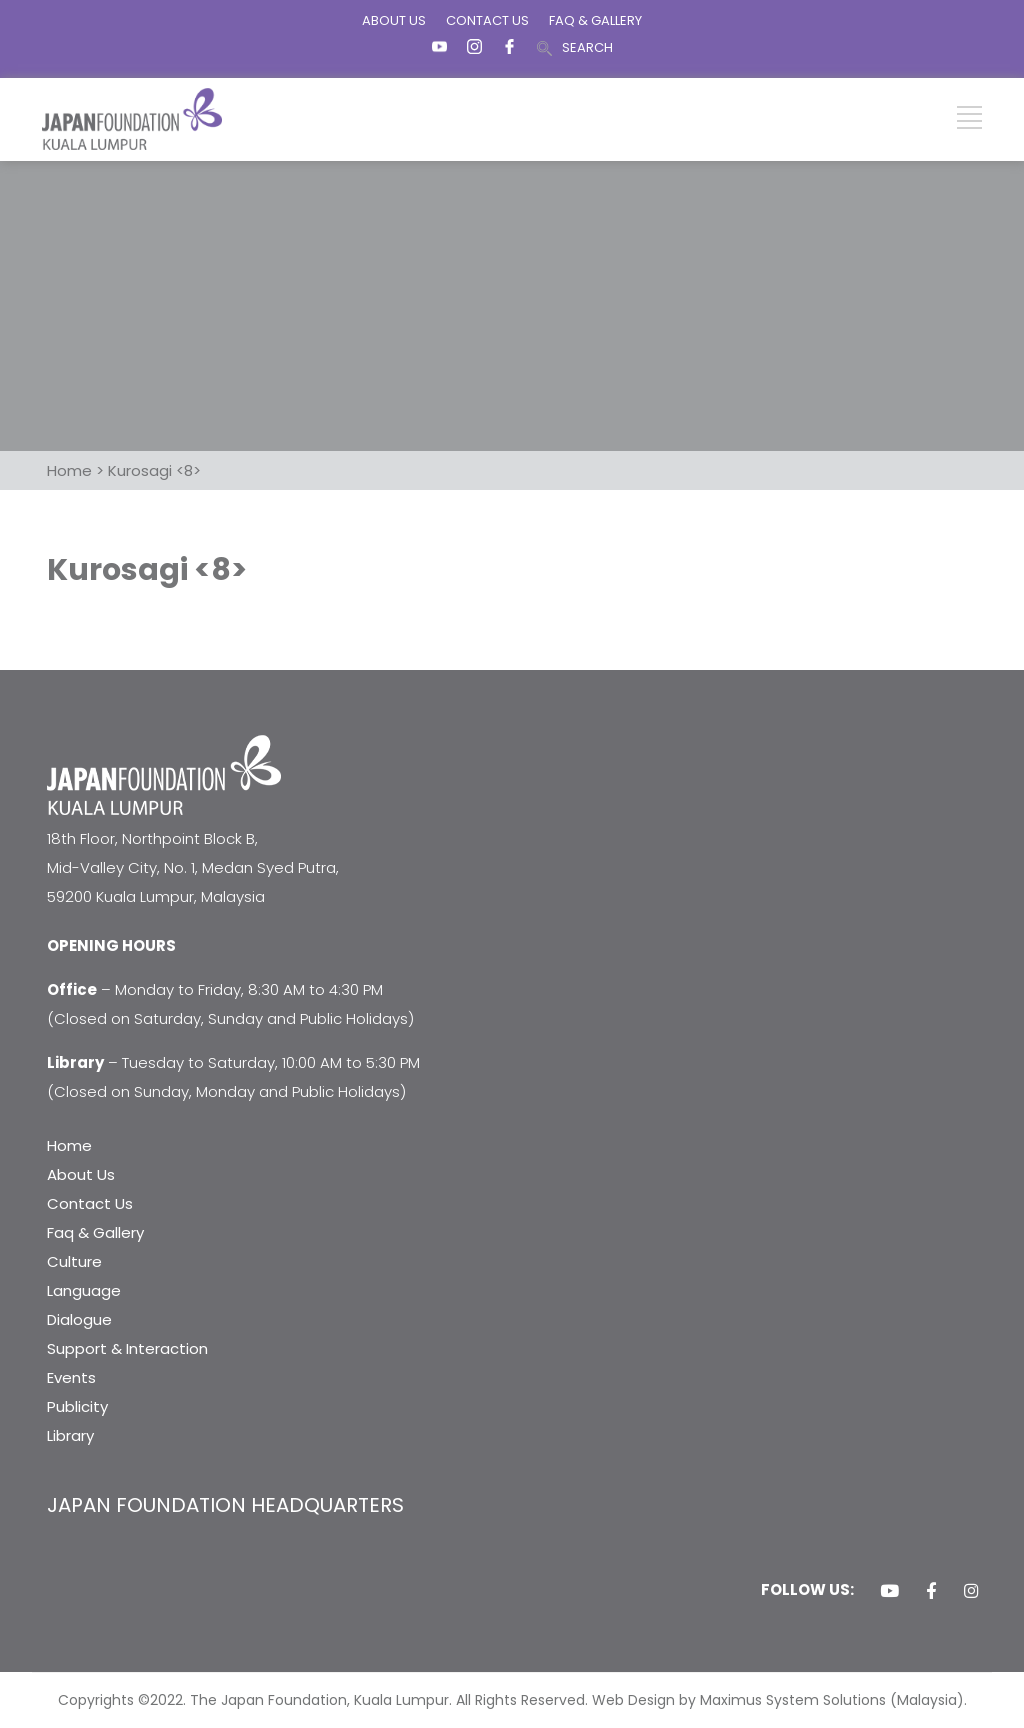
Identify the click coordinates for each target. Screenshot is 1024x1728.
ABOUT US (394, 20)
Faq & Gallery (95, 1232)
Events (71, 1377)
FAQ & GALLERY (595, 20)
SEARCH (587, 47)
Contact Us (90, 1203)
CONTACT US (487, 20)
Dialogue (79, 1319)
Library (70, 1435)
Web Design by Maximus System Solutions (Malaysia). (779, 1700)
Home (69, 1145)
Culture (74, 1261)
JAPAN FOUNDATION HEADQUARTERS (225, 1505)
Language (84, 1290)
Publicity (77, 1406)
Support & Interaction (127, 1348)
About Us (81, 1174)
